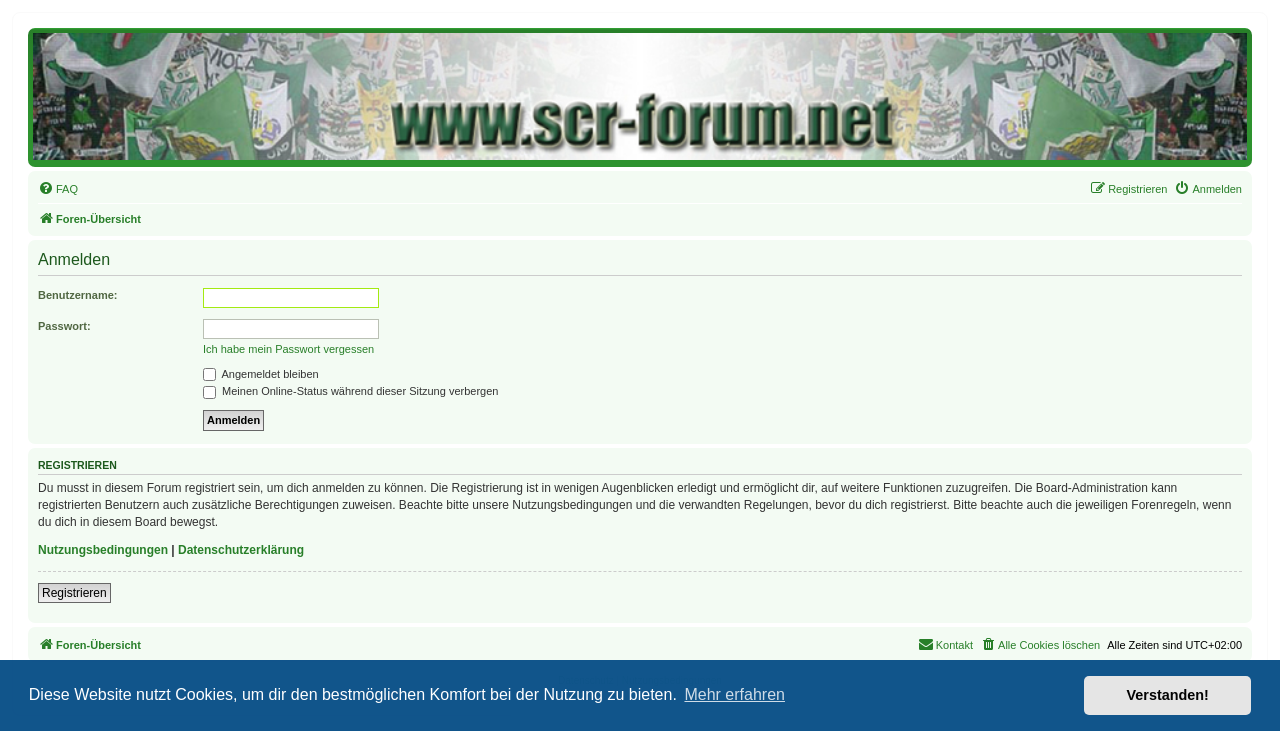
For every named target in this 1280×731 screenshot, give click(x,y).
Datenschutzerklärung (241, 550)
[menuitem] (58, 189)
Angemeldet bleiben (261, 374)
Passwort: (64, 326)
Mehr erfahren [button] (734, 694)
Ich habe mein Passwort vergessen (288, 349)
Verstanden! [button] (1168, 695)
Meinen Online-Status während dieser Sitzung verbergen (350, 391)
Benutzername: (77, 295)
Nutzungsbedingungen (103, 550)
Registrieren (74, 593)
